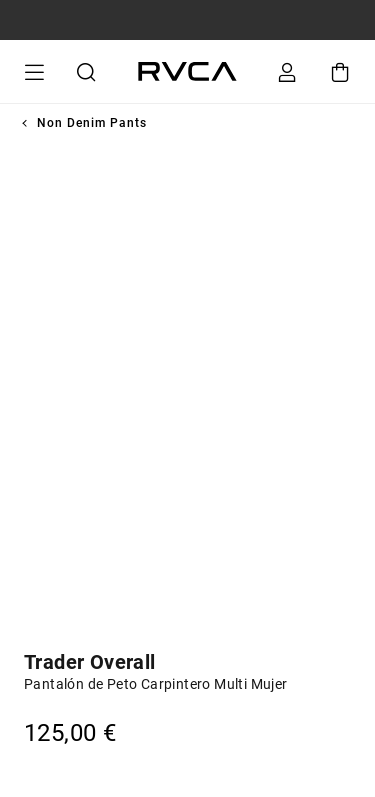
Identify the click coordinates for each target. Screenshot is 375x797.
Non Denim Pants (92, 123)
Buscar (83, 72)
